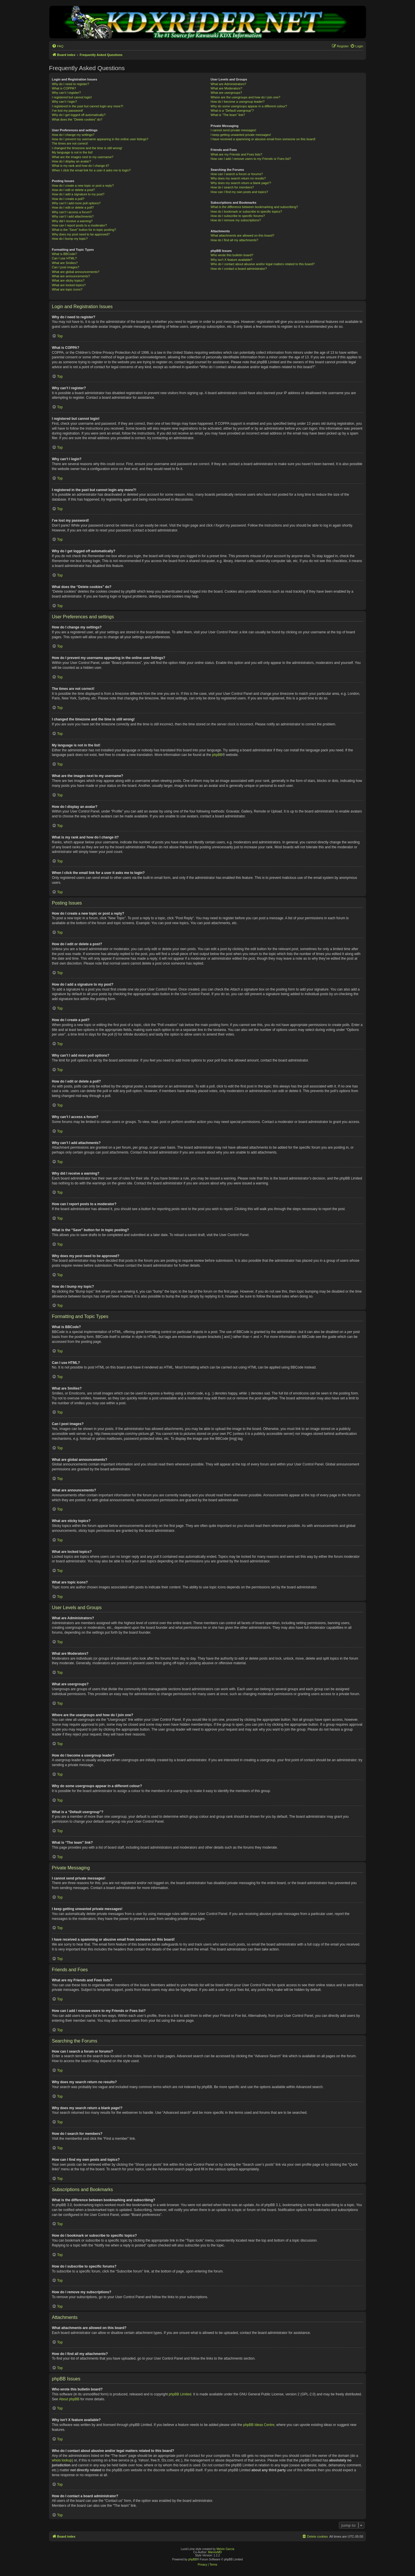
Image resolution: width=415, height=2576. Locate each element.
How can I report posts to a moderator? (79, 225)
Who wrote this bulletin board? (232, 255)
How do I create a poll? (68, 199)
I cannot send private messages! (233, 130)
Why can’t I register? (66, 92)
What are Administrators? (228, 84)
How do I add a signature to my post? (78, 194)
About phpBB (69, 2399)
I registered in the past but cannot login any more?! (87, 106)
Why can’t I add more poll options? (76, 203)
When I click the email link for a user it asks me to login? (91, 170)
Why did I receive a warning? (72, 221)
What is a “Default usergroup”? (232, 110)
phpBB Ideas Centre (258, 2425)
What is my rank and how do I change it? (80, 165)
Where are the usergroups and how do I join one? (245, 97)
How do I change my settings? (73, 134)
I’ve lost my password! (67, 110)
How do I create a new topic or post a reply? (83, 185)
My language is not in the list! (72, 152)
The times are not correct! (70, 143)
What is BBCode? (64, 254)
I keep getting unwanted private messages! (241, 134)
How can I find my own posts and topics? (239, 192)
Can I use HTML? (64, 258)
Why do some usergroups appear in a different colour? (249, 106)
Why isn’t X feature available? (231, 259)
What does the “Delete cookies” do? (77, 119)
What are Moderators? (226, 88)
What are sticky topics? (68, 280)
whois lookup (62, 2460)
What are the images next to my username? (82, 157)
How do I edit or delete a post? (73, 190)
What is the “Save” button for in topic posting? (84, 229)
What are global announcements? (75, 272)
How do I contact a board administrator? (239, 268)
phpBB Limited (180, 2394)
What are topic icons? (67, 289)
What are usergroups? (226, 92)
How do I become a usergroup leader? (238, 101)
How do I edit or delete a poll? (73, 207)
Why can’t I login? (64, 101)
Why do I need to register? (70, 84)
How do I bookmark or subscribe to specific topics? (246, 211)
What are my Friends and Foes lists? (236, 154)
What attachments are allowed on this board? (242, 235)
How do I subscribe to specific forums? (238, 216)
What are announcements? (71, 276)
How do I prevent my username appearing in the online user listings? (100, 139)
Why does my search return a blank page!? (241, 183)
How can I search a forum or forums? (237, 174)
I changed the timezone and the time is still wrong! (87, 148)
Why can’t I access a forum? (72, 212)
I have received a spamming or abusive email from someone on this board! (263, 139)
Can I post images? (65, 267)
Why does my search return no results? (238, 178)
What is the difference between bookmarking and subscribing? (254, 207)
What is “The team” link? (228, 115)
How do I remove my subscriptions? (236, 220)
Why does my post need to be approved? (81, 234)
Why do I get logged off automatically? (78, 115)
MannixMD (215, 2552)
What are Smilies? (65, 263)
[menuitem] (57, 46)
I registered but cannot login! (72, 97)
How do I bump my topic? (70, 238)
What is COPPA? (64, 88)
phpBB (217, 755)
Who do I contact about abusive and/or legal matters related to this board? (263, 264)
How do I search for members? (232, 187)
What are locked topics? (69, 285)
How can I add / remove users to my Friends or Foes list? (251, 158)
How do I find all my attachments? (234, 240)
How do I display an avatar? (71, 161)
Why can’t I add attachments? (73, 216)
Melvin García (225, 2549)
